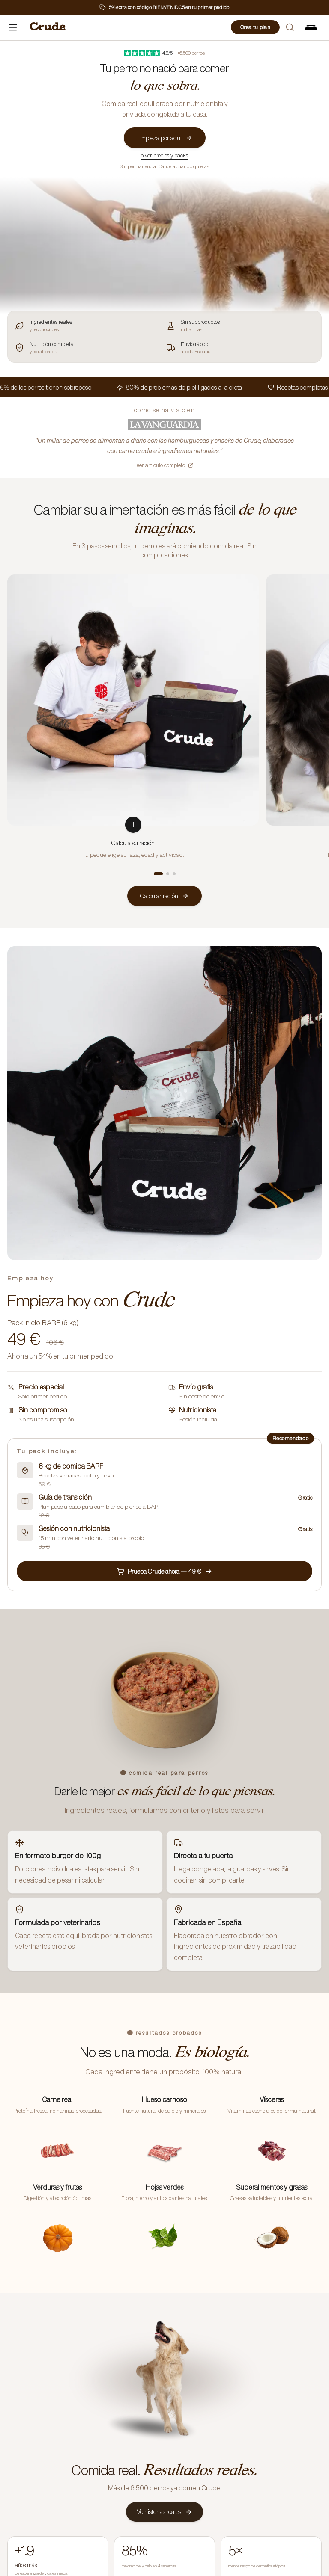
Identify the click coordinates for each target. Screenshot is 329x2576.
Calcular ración (164, 896)
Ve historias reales (164, 2511)
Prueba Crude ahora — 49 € (164, 1571)
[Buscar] (290, 27)
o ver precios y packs (164, 155)
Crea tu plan (255, 27)
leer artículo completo (164, 465)
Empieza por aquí (164, 138)
